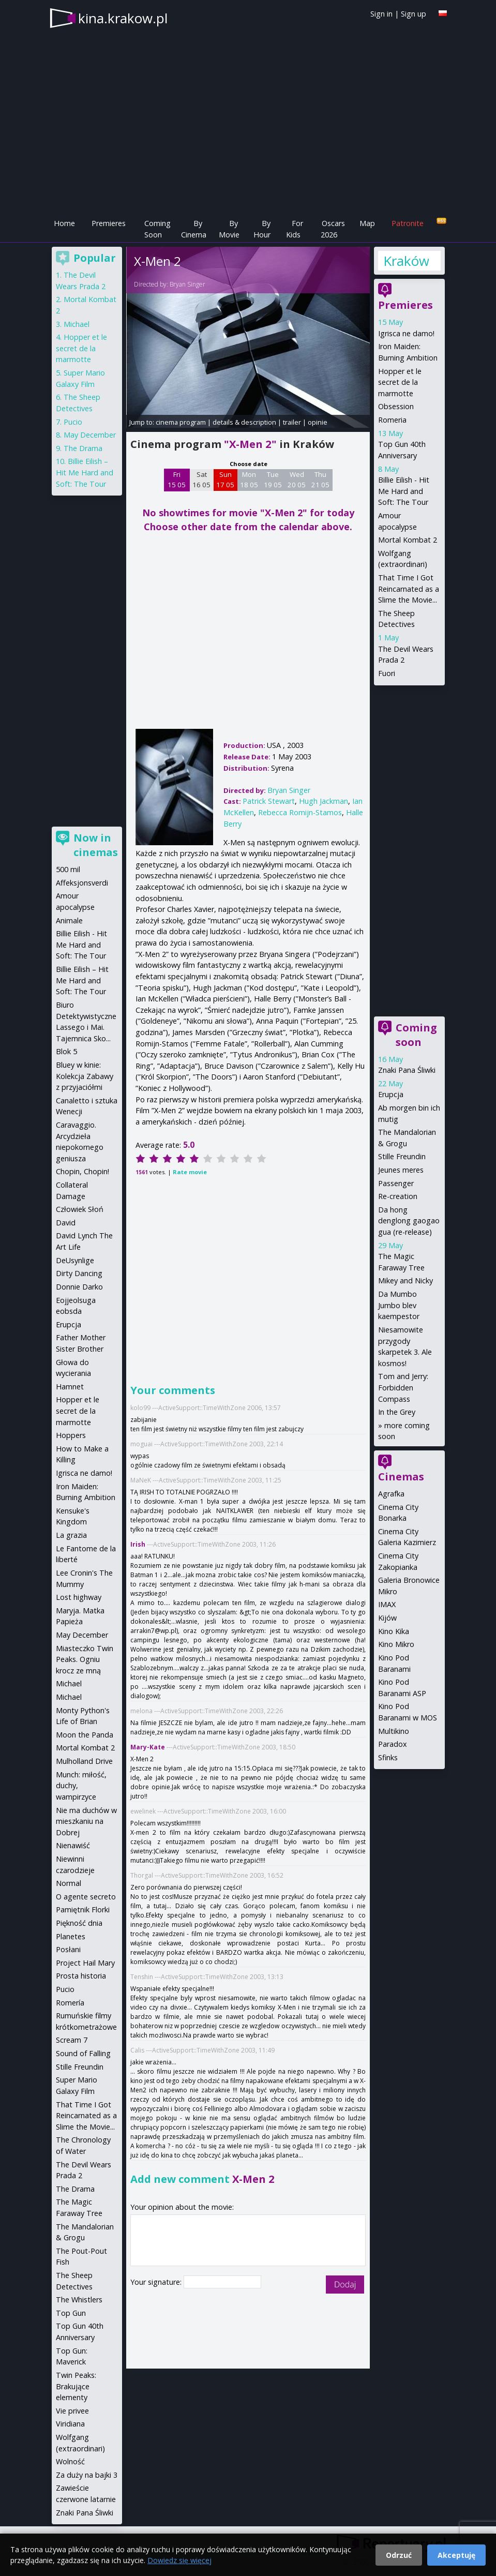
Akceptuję (456, 2555)
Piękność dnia (79, 1923)
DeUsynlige (75, 1260)
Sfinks (388, 1757)
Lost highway (78, 1597)
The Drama (83, 448)
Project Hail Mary (85, 1963)
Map (367, 223)
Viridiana (70, 2424)
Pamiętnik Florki (83, 1909)
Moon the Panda (84, 1735)
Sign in (381, 14)
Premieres (109, 223)
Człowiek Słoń (79, 1209)
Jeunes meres (401, 1170)
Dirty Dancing (79, 1273)
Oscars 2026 (333, 228)
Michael (76, 324)
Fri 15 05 (177, 479)
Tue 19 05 (273, 479)
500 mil (68, 869)
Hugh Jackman (323, 801)
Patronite (408, 223)
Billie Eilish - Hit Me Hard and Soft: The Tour (403, 491)
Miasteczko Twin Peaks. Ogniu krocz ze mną (84, 1659)
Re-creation (397, 1196)
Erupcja (390, 1094)
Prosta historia (81, 1976)
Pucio (73, 422)
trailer (292, 422)
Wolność (70, 2461)
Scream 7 (71, 2040)
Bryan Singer (187, 284)
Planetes (70, 1936)
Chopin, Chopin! (82, 1171)
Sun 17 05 (225, 479)
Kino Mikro (396, 1644)
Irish (137, 1544)
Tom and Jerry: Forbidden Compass (403, 1387)
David (66, 1222)
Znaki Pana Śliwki (406, 1070)
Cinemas (401, 1477)
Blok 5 (66, 1051)
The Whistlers (79, 2299)
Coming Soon (157, 228)
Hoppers (71, 1435)
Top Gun (71, 2313)
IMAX (387, 1604)
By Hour (261, 228)
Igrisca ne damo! (406, 333)
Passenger (396, 1183)
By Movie (229, 228)
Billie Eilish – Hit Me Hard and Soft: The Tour (84, 472)
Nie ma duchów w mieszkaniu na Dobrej (86, 1821)
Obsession (396, 406)
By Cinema (193, 228)
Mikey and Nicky (405, 1280)
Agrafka (391, 1494)
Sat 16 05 (201, 479)
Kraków (406, 260)
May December (90, 435)
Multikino (393, 1731)
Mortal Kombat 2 (407, 540)
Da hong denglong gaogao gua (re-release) (409, 1221)
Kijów (387, 1618)
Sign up (413, 14)
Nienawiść (73, 1845)
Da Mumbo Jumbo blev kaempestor (398, 1305)
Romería (70, 2003)
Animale (69, 920)
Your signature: (157, 2282)
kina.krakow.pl (123, 18)
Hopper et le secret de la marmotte (400, 382)
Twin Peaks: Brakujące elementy (76, 2386)
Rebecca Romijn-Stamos (300, 812)
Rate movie (190, 1172)
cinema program (181, 422)
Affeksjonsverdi (82, 883)
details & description (244, 422)
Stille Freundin (402, 1156)
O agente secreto (86, 1896)
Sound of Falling (83, 2053)
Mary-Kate (147, 1747)
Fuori (386, 673)
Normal (68, 1883)
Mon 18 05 (249, 479)
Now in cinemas (95, 845)
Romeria (392, 420)
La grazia (71, 1535)
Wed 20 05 (297, 479)
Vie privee (72, 2411)
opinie (317, 422)
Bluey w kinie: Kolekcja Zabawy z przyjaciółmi (84, 1076)
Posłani (68, 1949)
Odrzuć (399, 2555)
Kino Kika (393, 1631)
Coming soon (416, 1035)
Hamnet (70, 1386)
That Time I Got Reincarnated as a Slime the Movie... (408, 589)
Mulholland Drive (84, 1761)
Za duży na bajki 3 (86, 2475)
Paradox (392, 1744)
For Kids (294, 228)
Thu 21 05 (320, 479)
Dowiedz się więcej (179, 2560)
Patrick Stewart (269, 801)
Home (64, 223)
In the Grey (396, 1412)
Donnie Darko (79, 1287)
